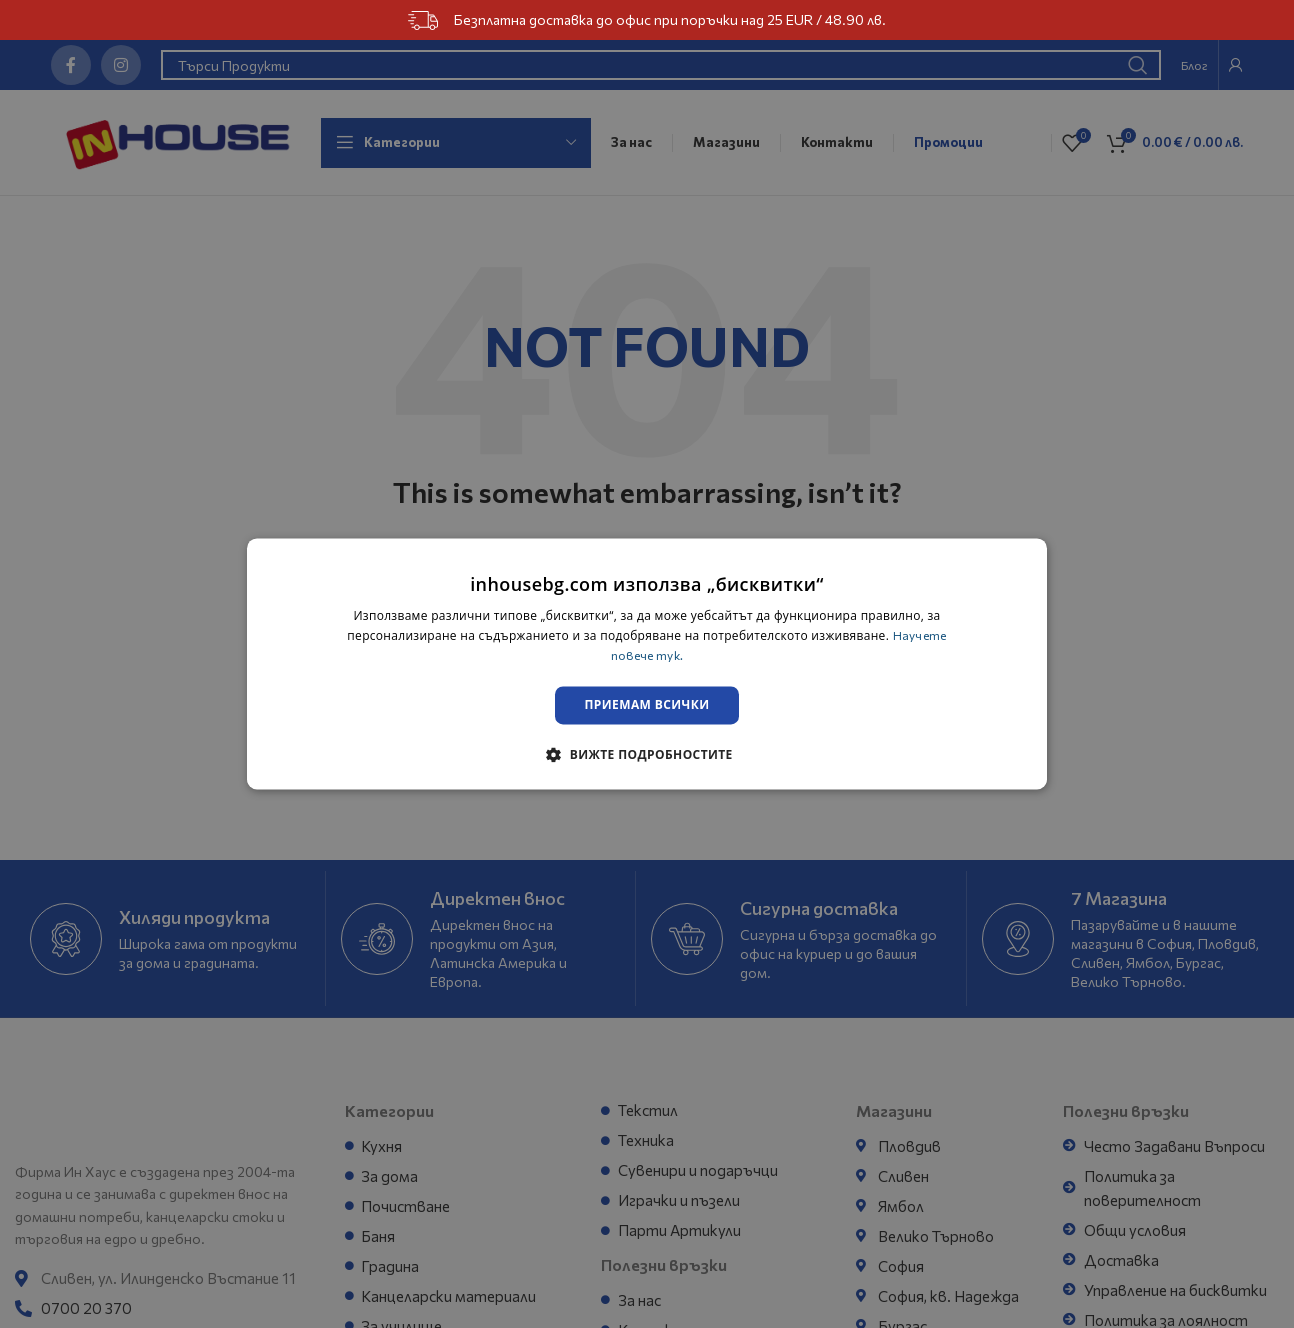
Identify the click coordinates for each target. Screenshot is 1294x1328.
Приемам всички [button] (647, 705)
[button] (646, 756)
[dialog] (647, 663)
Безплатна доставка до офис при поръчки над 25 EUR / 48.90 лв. (646, 20)
